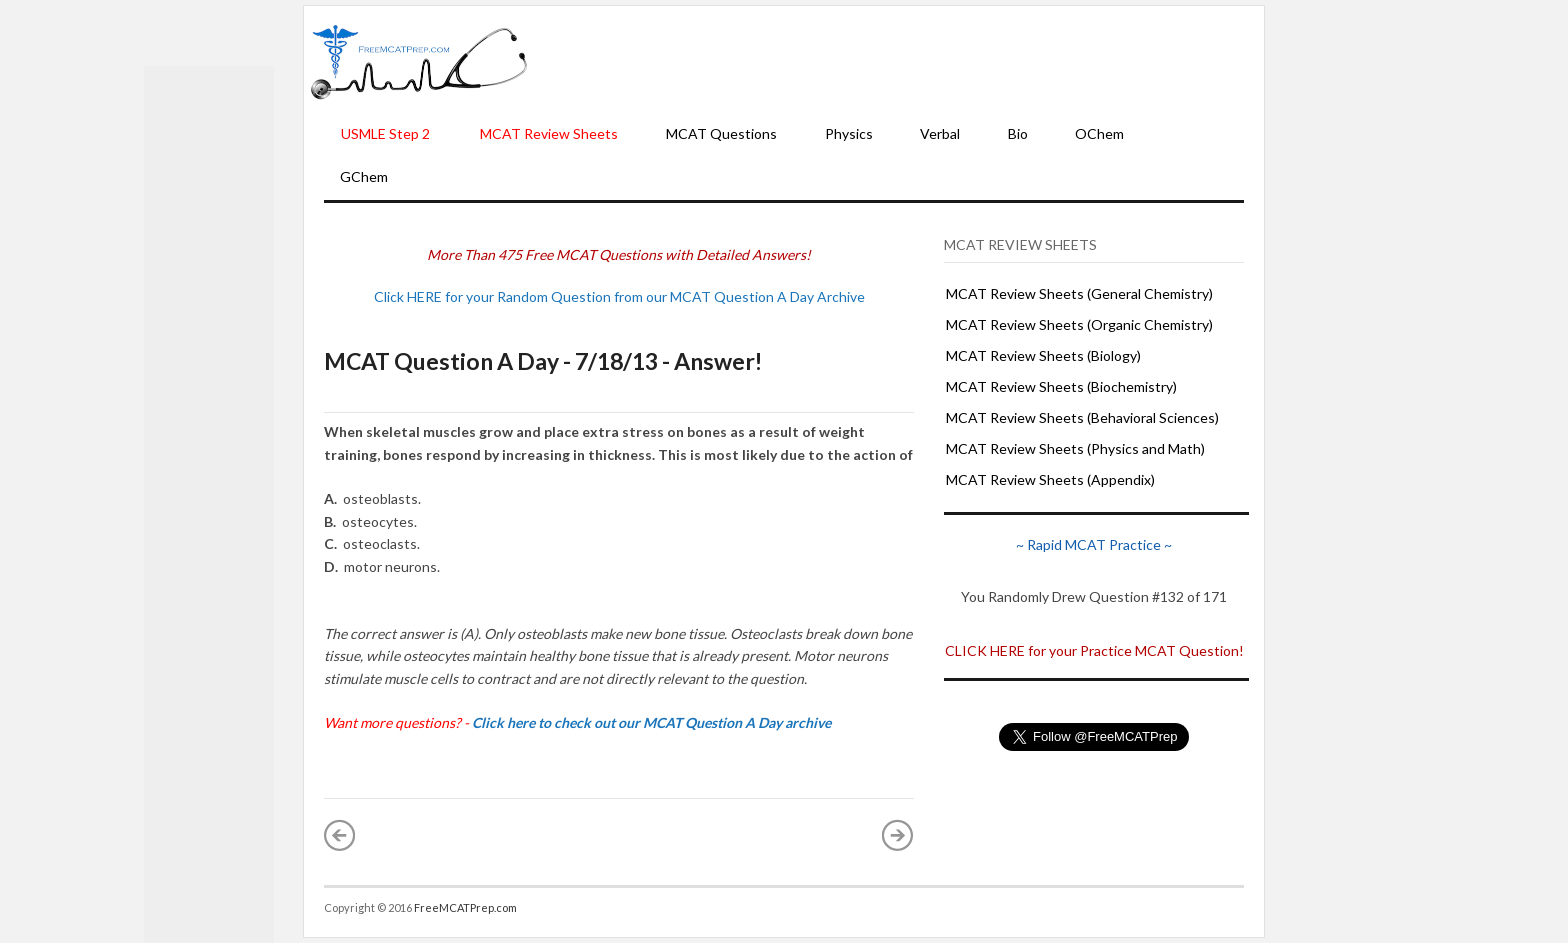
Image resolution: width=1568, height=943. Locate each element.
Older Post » (898, 835)
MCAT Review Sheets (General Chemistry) (1079, 293)
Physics (849, 133)
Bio (1018, 133)
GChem (364, 176)
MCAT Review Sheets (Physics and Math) (1075, 448)
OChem (1099, 133)
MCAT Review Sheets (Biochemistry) (1061, 386)
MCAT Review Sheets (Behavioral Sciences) (1082, 417)
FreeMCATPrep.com (465, 907)
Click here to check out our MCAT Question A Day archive (651, 722)
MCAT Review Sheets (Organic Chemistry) (1079, 324)
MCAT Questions (721, 133)
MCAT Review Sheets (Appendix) (1050, 479)
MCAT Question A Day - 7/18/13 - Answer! (543, 361)
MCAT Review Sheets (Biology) (1043, 355)
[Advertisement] (896, 61)
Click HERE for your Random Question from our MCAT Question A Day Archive (619, 296)
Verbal (940, 133)
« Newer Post (340, 835)
